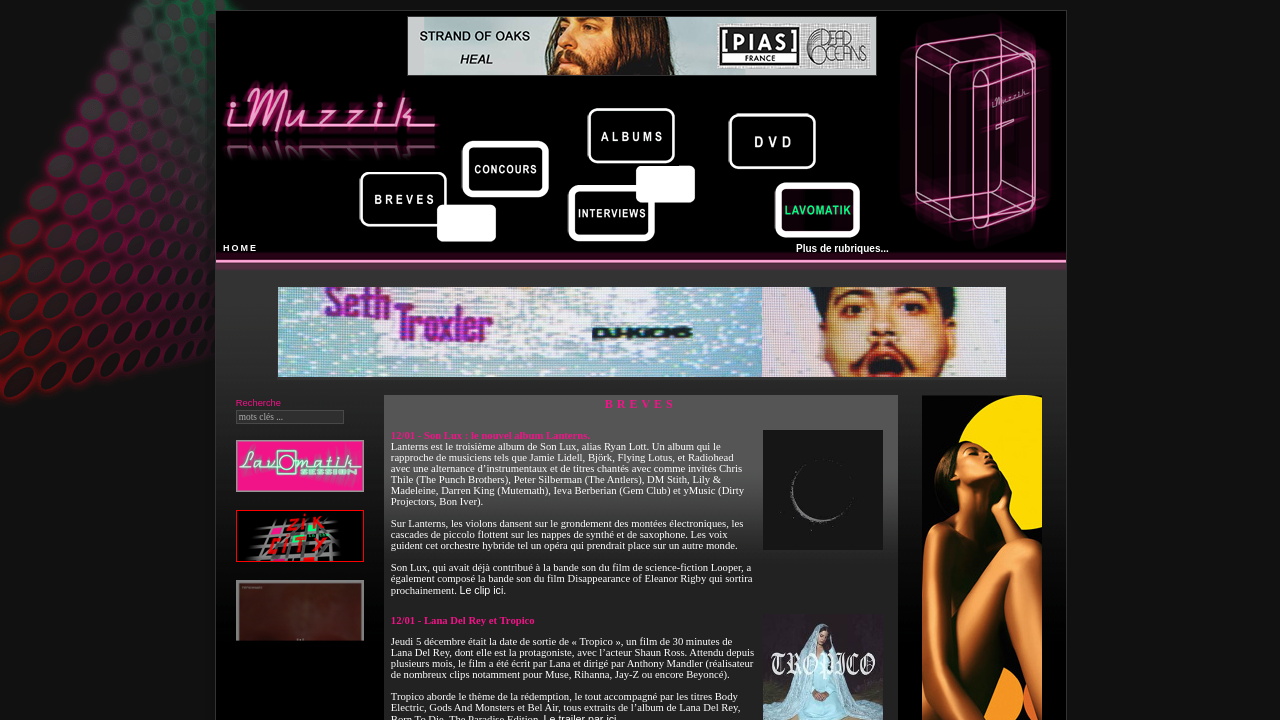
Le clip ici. (482, 590)
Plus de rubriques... (842, 248)
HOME (240, 248)
